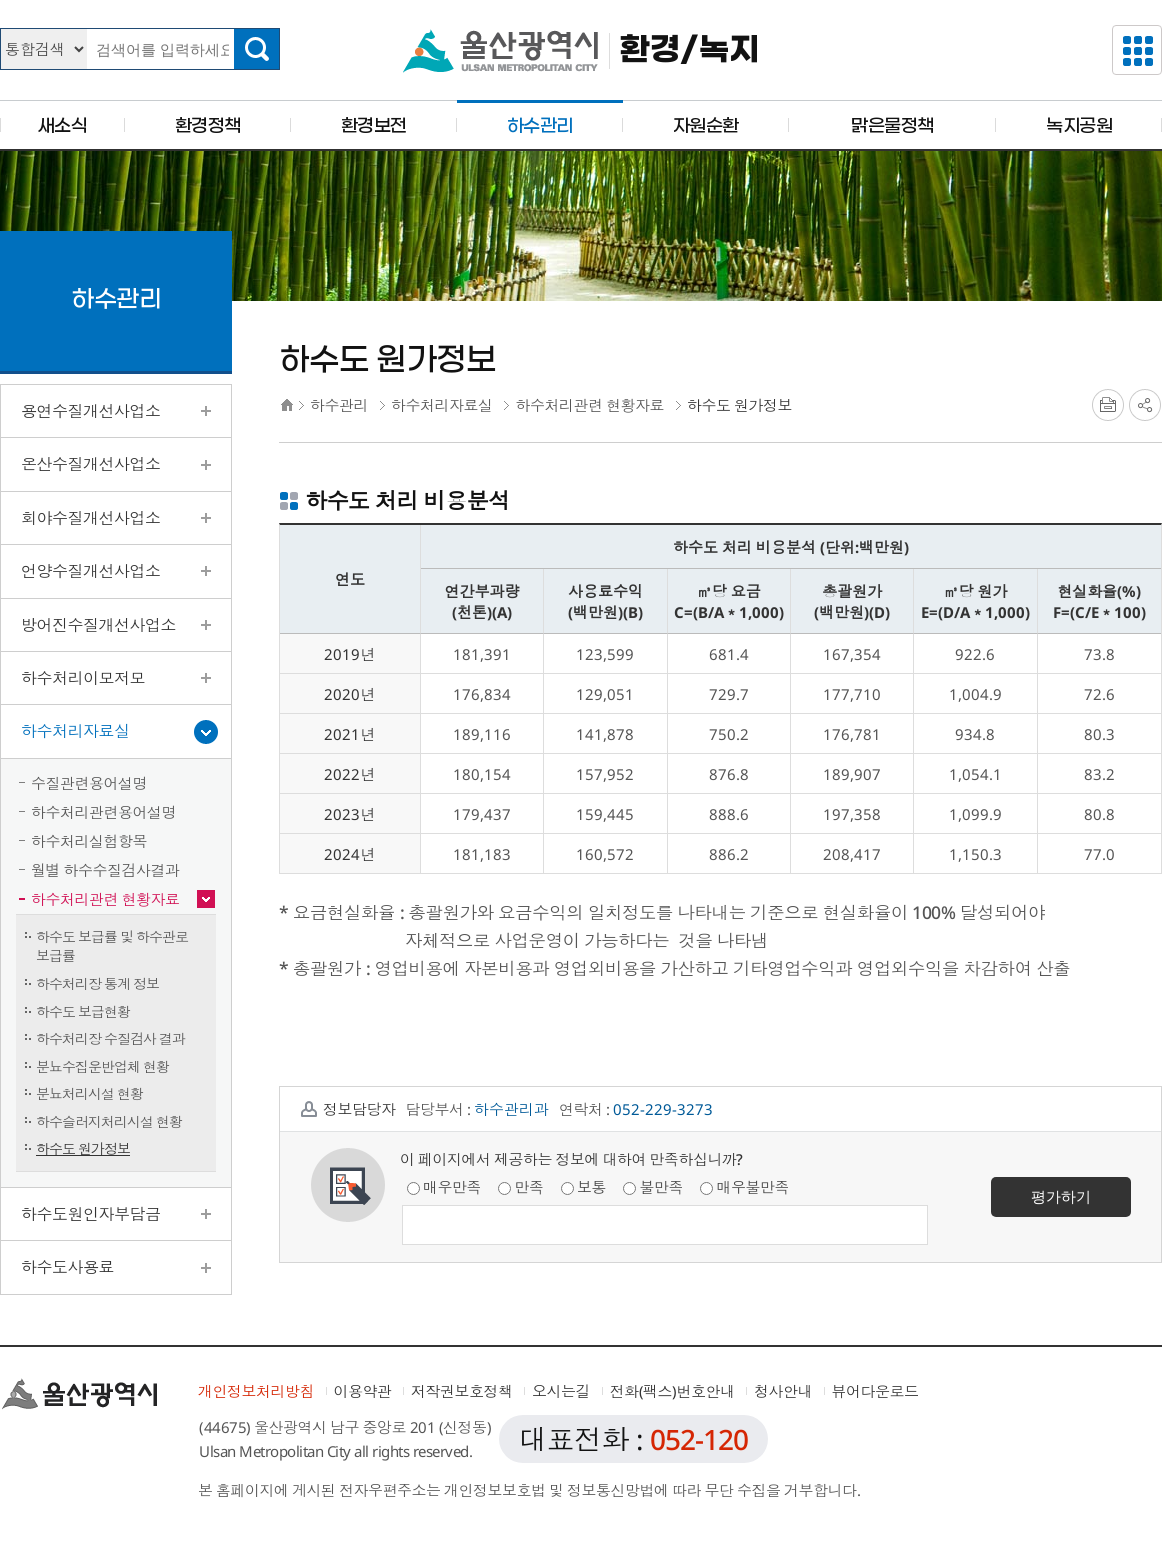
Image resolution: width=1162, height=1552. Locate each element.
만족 (520, 1187)
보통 (583, 1187)
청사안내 (783, 1391)
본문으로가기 (581, 0)
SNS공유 (1145, 405)
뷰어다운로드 (875, 1391)
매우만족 (444, 1187)
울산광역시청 (500, 51)
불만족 (653, 1187)
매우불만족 (744, 1187)
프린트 (1108, 405)
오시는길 (561, 1391)
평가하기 (1061, 1196)
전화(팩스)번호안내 (672, 1391)
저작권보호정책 (462, 1391)
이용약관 (363, 1391)
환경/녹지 (689, 50)
